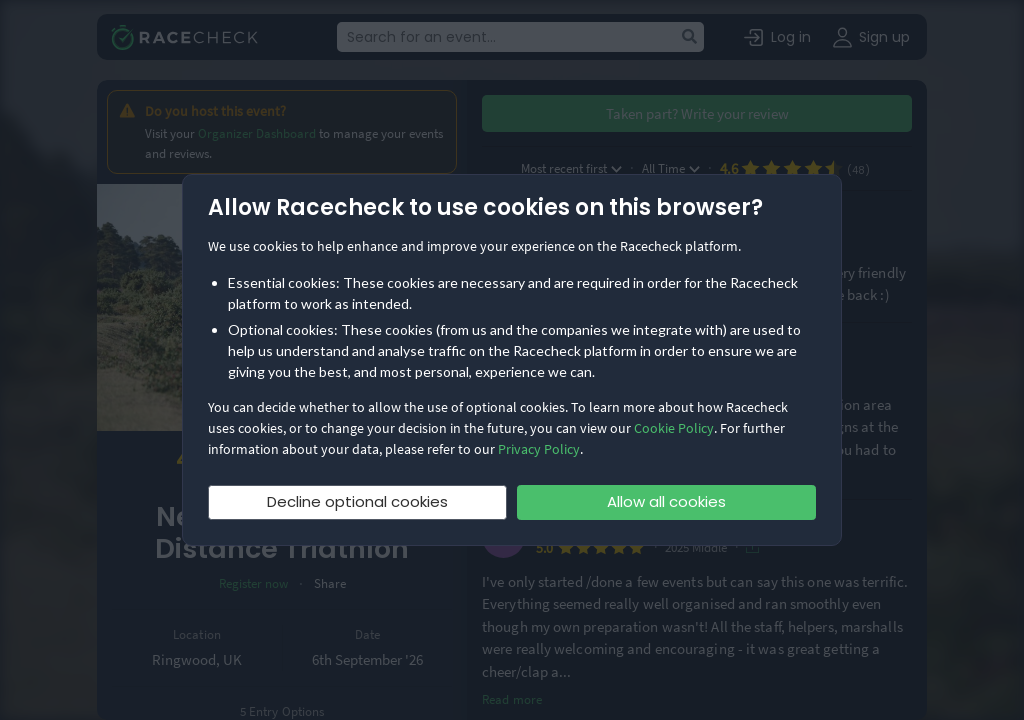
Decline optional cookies (357, 501)
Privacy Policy (539, 449)
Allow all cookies (666, 501)
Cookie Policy (674, 428)
